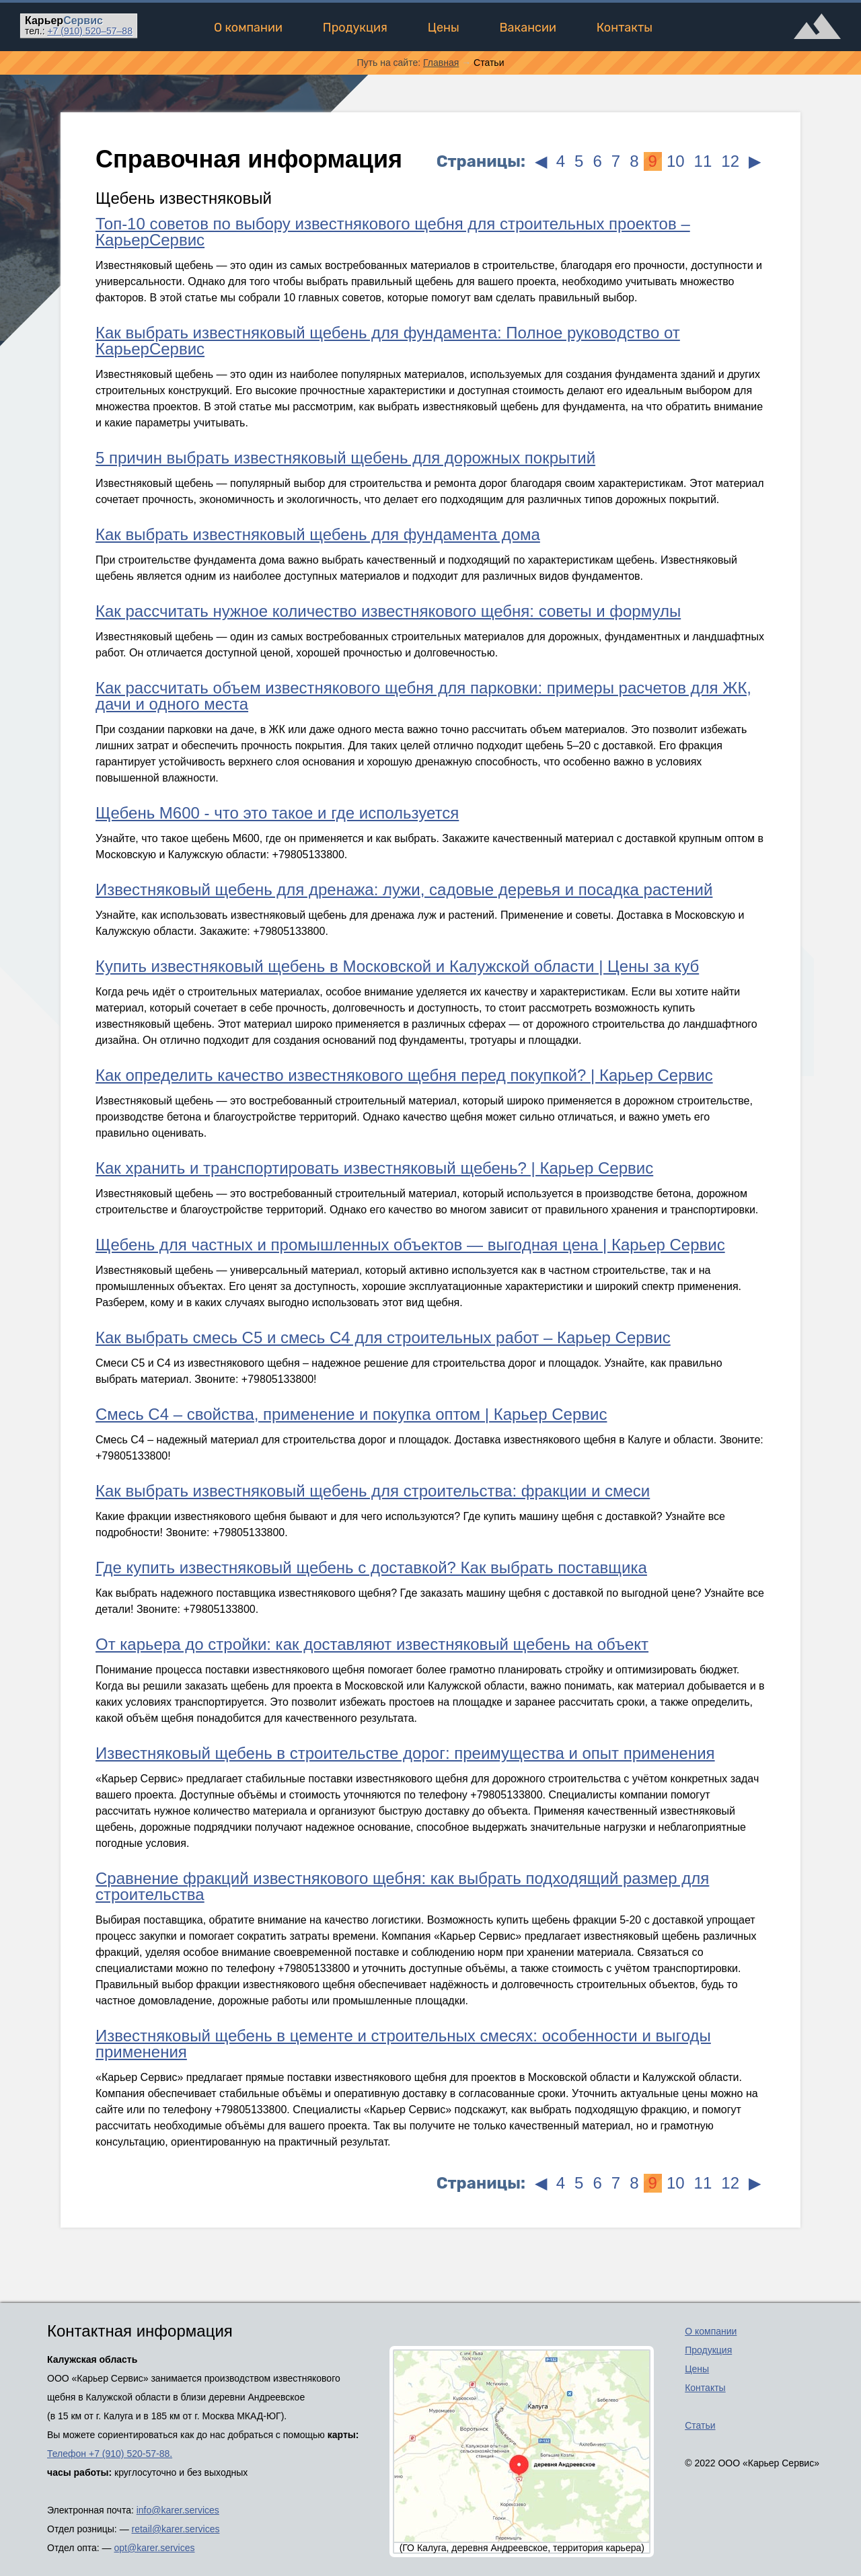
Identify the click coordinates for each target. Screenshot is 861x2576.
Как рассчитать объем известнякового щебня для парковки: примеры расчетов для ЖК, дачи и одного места (423, 696)
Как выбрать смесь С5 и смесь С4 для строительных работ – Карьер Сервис (383, 1337)
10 (676, 161)
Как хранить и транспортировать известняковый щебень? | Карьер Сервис (374, 1168)
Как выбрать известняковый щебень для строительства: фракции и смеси (373, 1491)
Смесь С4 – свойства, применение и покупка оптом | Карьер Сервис (351, 1414)
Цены (443, 27)
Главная (441, 62)
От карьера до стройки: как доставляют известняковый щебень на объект (372, 1644)
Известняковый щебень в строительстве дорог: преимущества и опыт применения (405, 1753)
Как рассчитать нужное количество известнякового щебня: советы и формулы (388, 611)
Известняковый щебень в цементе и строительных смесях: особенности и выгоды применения (403, 2043)
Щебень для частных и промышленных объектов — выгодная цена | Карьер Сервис (410, 1245)
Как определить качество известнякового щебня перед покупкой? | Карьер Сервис (404, 1075)
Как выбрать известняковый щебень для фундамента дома (318, 534)
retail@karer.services (176, 2529)
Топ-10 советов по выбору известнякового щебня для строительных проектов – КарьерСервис (393, 232)
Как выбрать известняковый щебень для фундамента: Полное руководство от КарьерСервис (388, 341)
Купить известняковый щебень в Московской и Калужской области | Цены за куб (397, 966)
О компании (248, 27)
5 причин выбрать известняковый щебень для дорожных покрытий (345, 458)
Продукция (355, 27)
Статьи (700, 2425)
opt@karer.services (154, 2547)
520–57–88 (90, 31)
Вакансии (528, 27)
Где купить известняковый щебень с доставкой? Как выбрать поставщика (371, 1567)
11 (703, 161)
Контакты (624, 27)
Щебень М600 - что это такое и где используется (277, 813)
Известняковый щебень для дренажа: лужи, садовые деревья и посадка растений (404, 889)
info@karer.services (178, 2510)
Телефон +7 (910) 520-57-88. (109, 2453)
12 (730, 161)
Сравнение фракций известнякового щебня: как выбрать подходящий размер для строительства (402, 1886)
